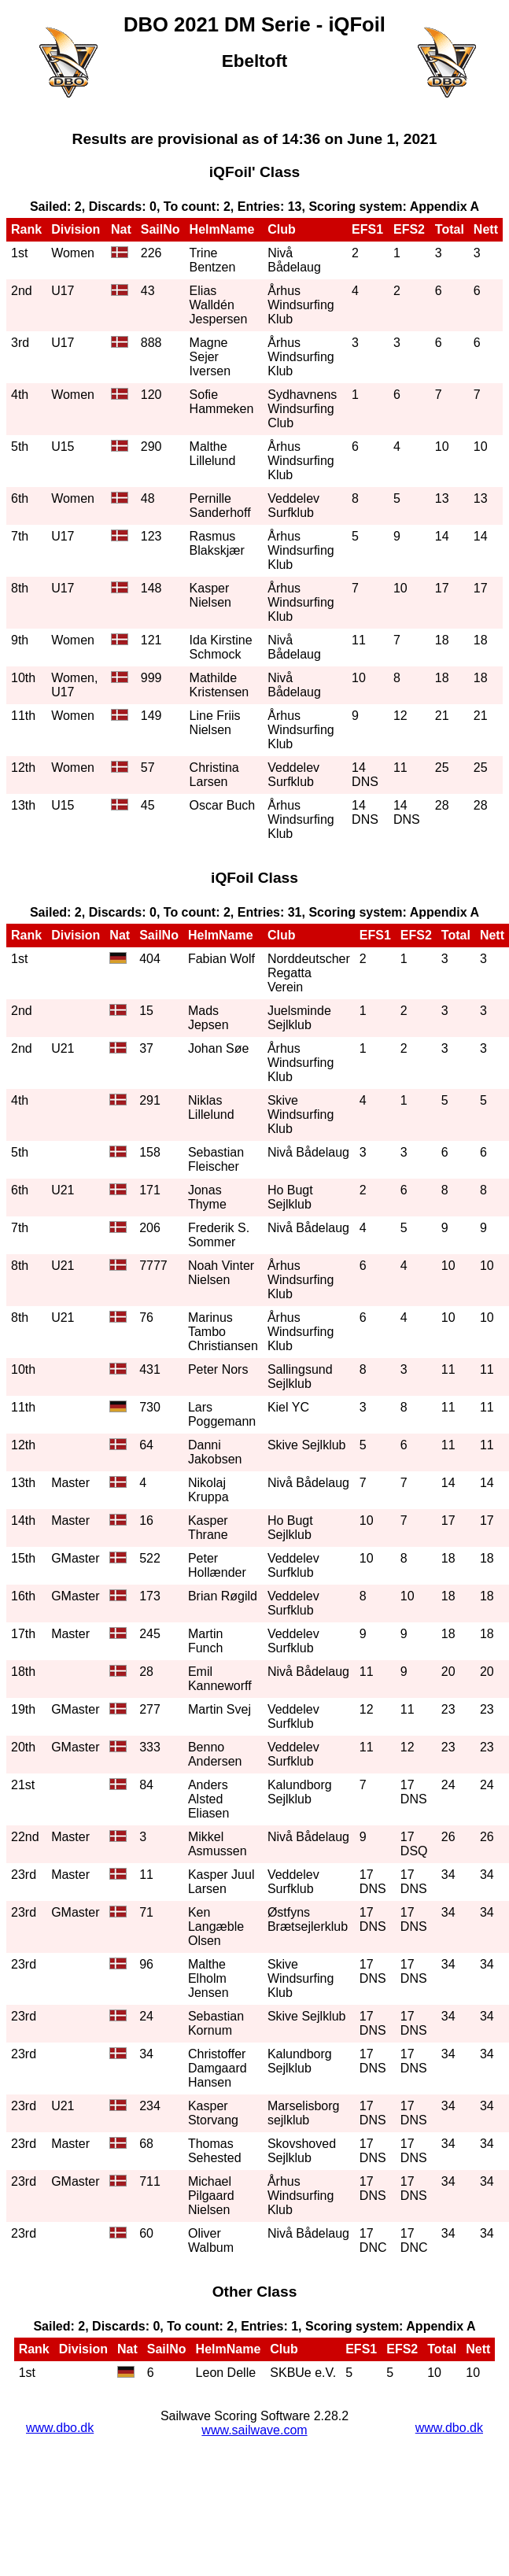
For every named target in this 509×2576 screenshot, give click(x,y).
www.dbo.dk (60, 2427)
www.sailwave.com (254, 2430)
